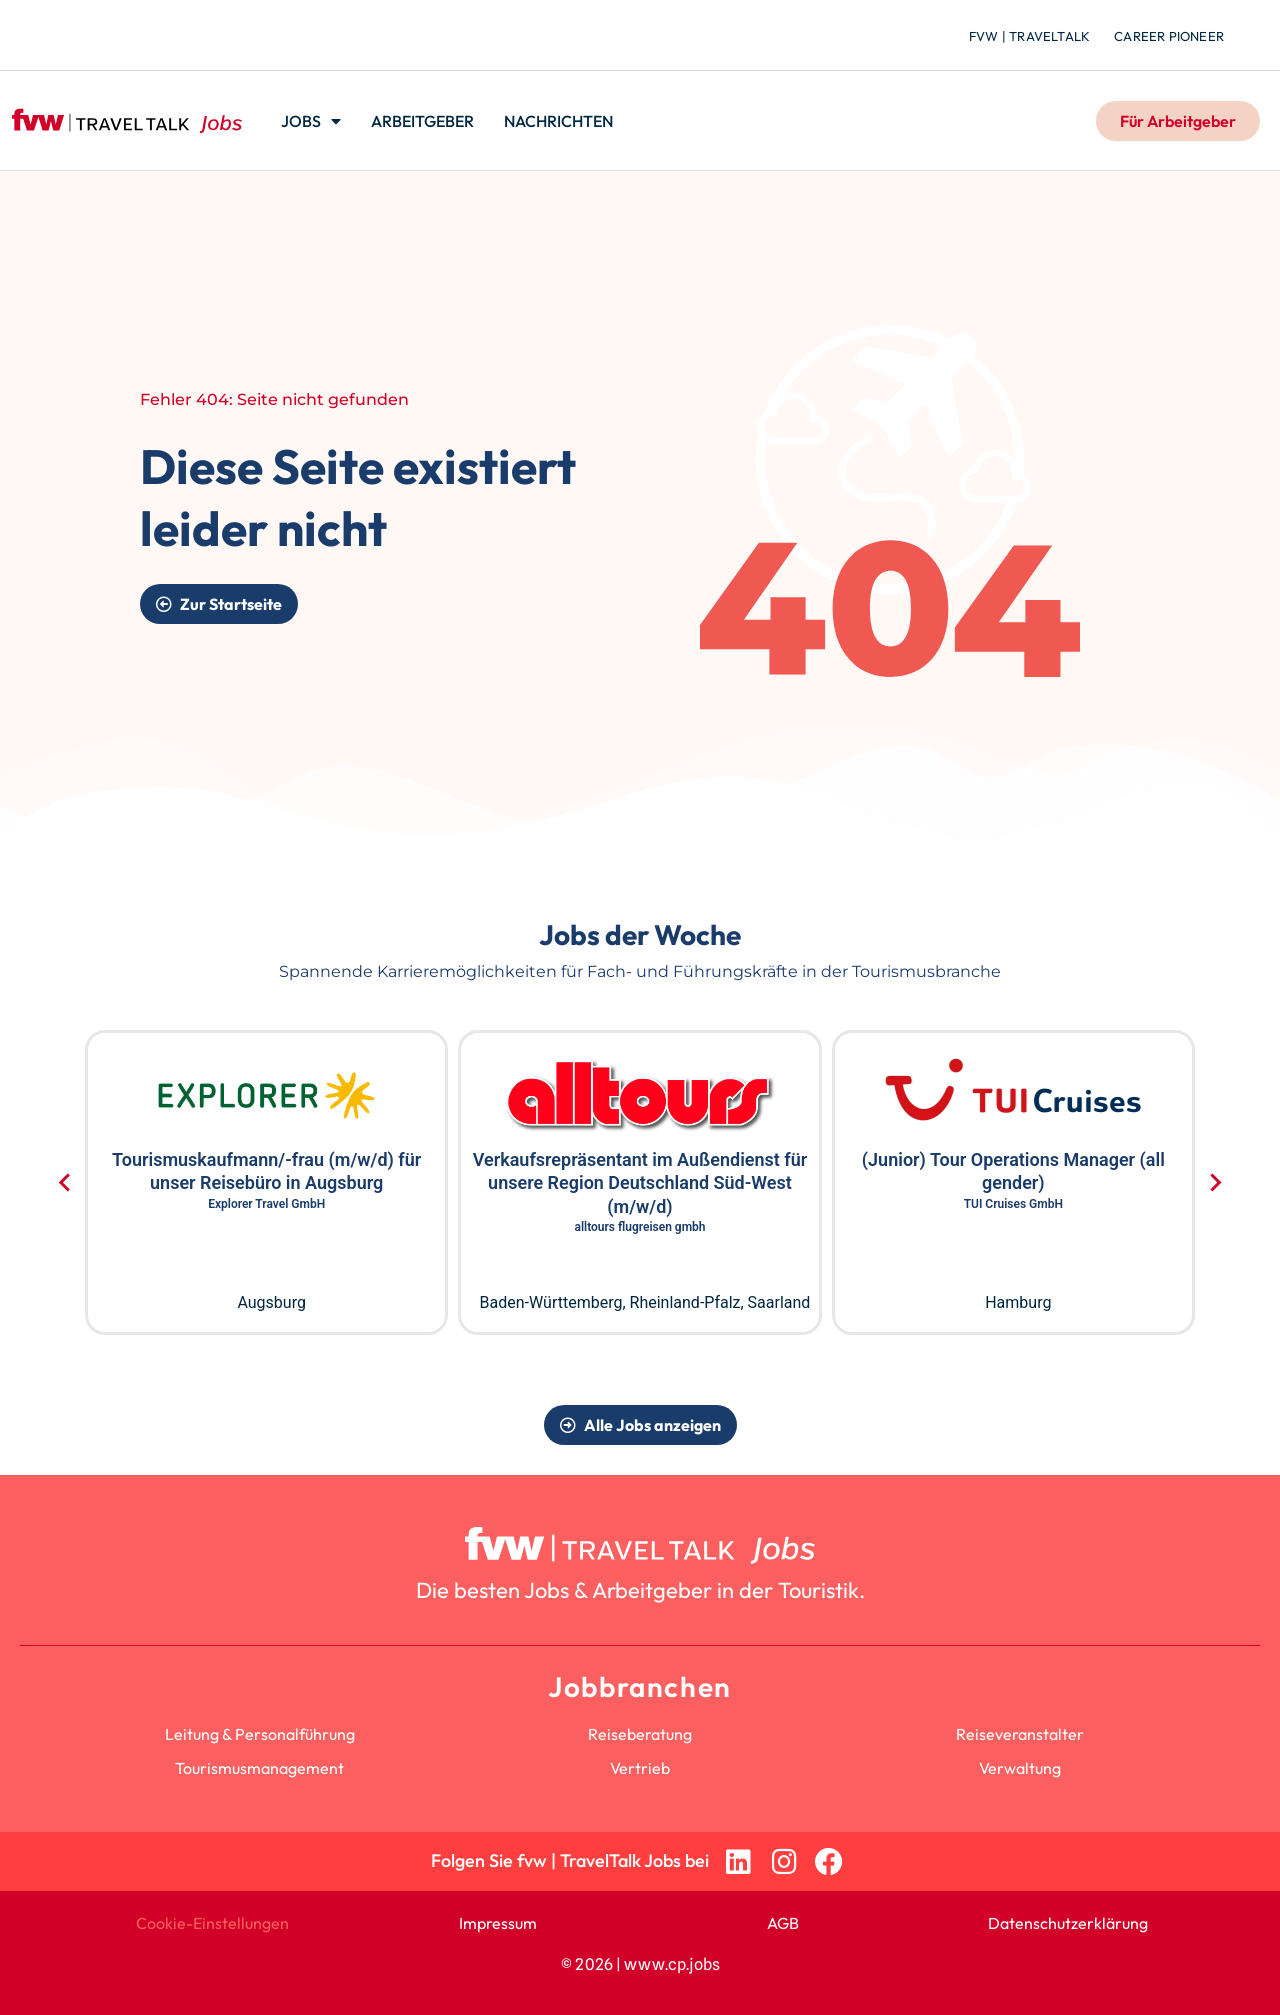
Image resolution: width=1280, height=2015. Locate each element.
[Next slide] (1214, 1183)
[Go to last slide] (65, 1183)
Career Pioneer (1169, 36)
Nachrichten (558, 121)
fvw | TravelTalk (1029, 36)
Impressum (498, 1923)
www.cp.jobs (672, 1964)
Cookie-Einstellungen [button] (212, 1923)
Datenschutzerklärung (1068, 1923)
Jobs (311, 121)
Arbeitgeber (422, 121)
